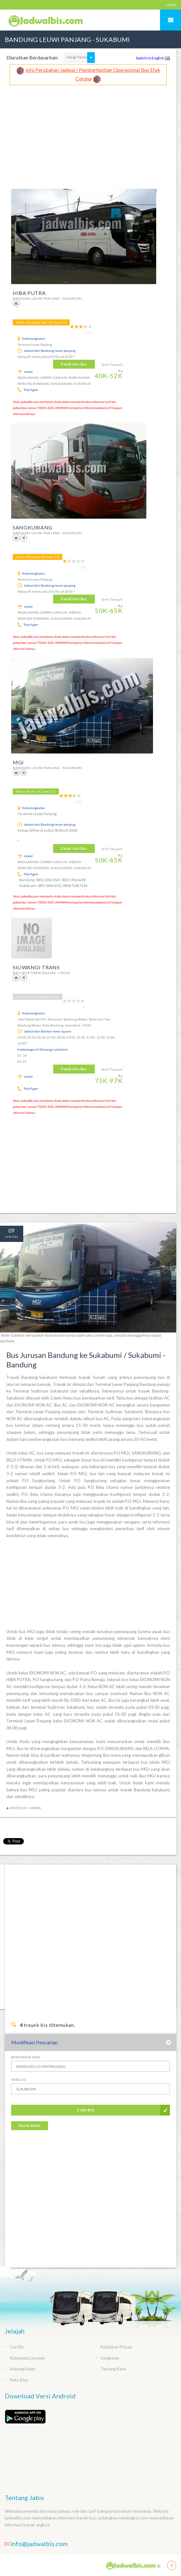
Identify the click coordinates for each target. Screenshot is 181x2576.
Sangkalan (110, 2358)
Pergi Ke (18, 2080)
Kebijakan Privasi (116, 2346)
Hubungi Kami (22, 2368)
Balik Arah (29, 2125)
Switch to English (153, 58)
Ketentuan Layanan (27, 2358)
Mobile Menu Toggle (170, 20)
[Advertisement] (88, 132)
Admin (35, 1808)
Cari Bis (85, 2110)
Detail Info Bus (74, 364)
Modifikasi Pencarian (34, 2042)
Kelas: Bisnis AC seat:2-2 (36, 791)
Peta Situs (19, 2379)
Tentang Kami (113, 2368)
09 (11, 1231)
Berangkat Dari (25, 2057)
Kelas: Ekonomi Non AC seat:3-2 (41, 322)
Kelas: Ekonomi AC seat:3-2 (37, 557)
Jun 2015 (11, 1236)
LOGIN (171, 5)
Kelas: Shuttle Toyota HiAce (37, 996)
